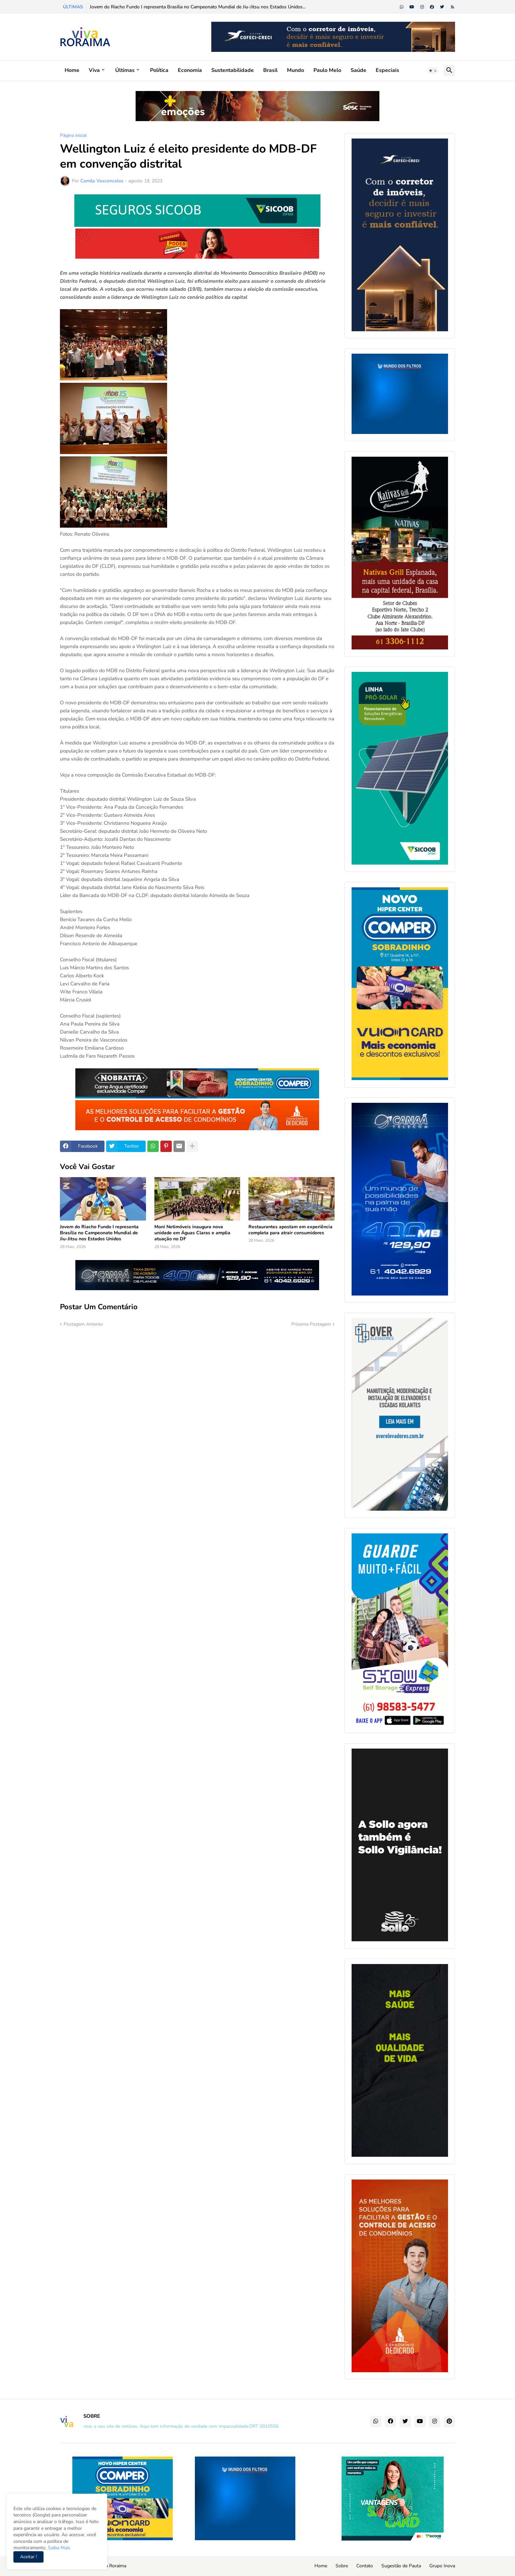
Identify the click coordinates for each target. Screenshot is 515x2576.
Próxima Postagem (311, 1324)
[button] (433, 70)
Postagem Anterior (83, 1324)
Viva (94, 70)
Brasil (270, 70)
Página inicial (73, 135)
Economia (190, 70)
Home (72, 70)
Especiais (387, 70)
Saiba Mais (58, 2548)
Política (159, 70)
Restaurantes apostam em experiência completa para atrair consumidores (290, 1230)
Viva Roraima (112, 2566)
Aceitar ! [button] (28, 2557)
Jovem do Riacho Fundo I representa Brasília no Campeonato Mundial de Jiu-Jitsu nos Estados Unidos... (198, 7)
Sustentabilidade (232, 70)
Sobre (342, 2566)
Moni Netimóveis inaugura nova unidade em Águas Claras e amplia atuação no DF (192, 1233)
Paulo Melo (327, 70)
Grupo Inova (442, 2566)
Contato (364, 2566)
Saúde (358, 70)
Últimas (125, 70)
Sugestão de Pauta (401, 2566)
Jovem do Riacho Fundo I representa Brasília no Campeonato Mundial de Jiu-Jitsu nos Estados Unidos (99, 1233)
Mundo (295, 70)
